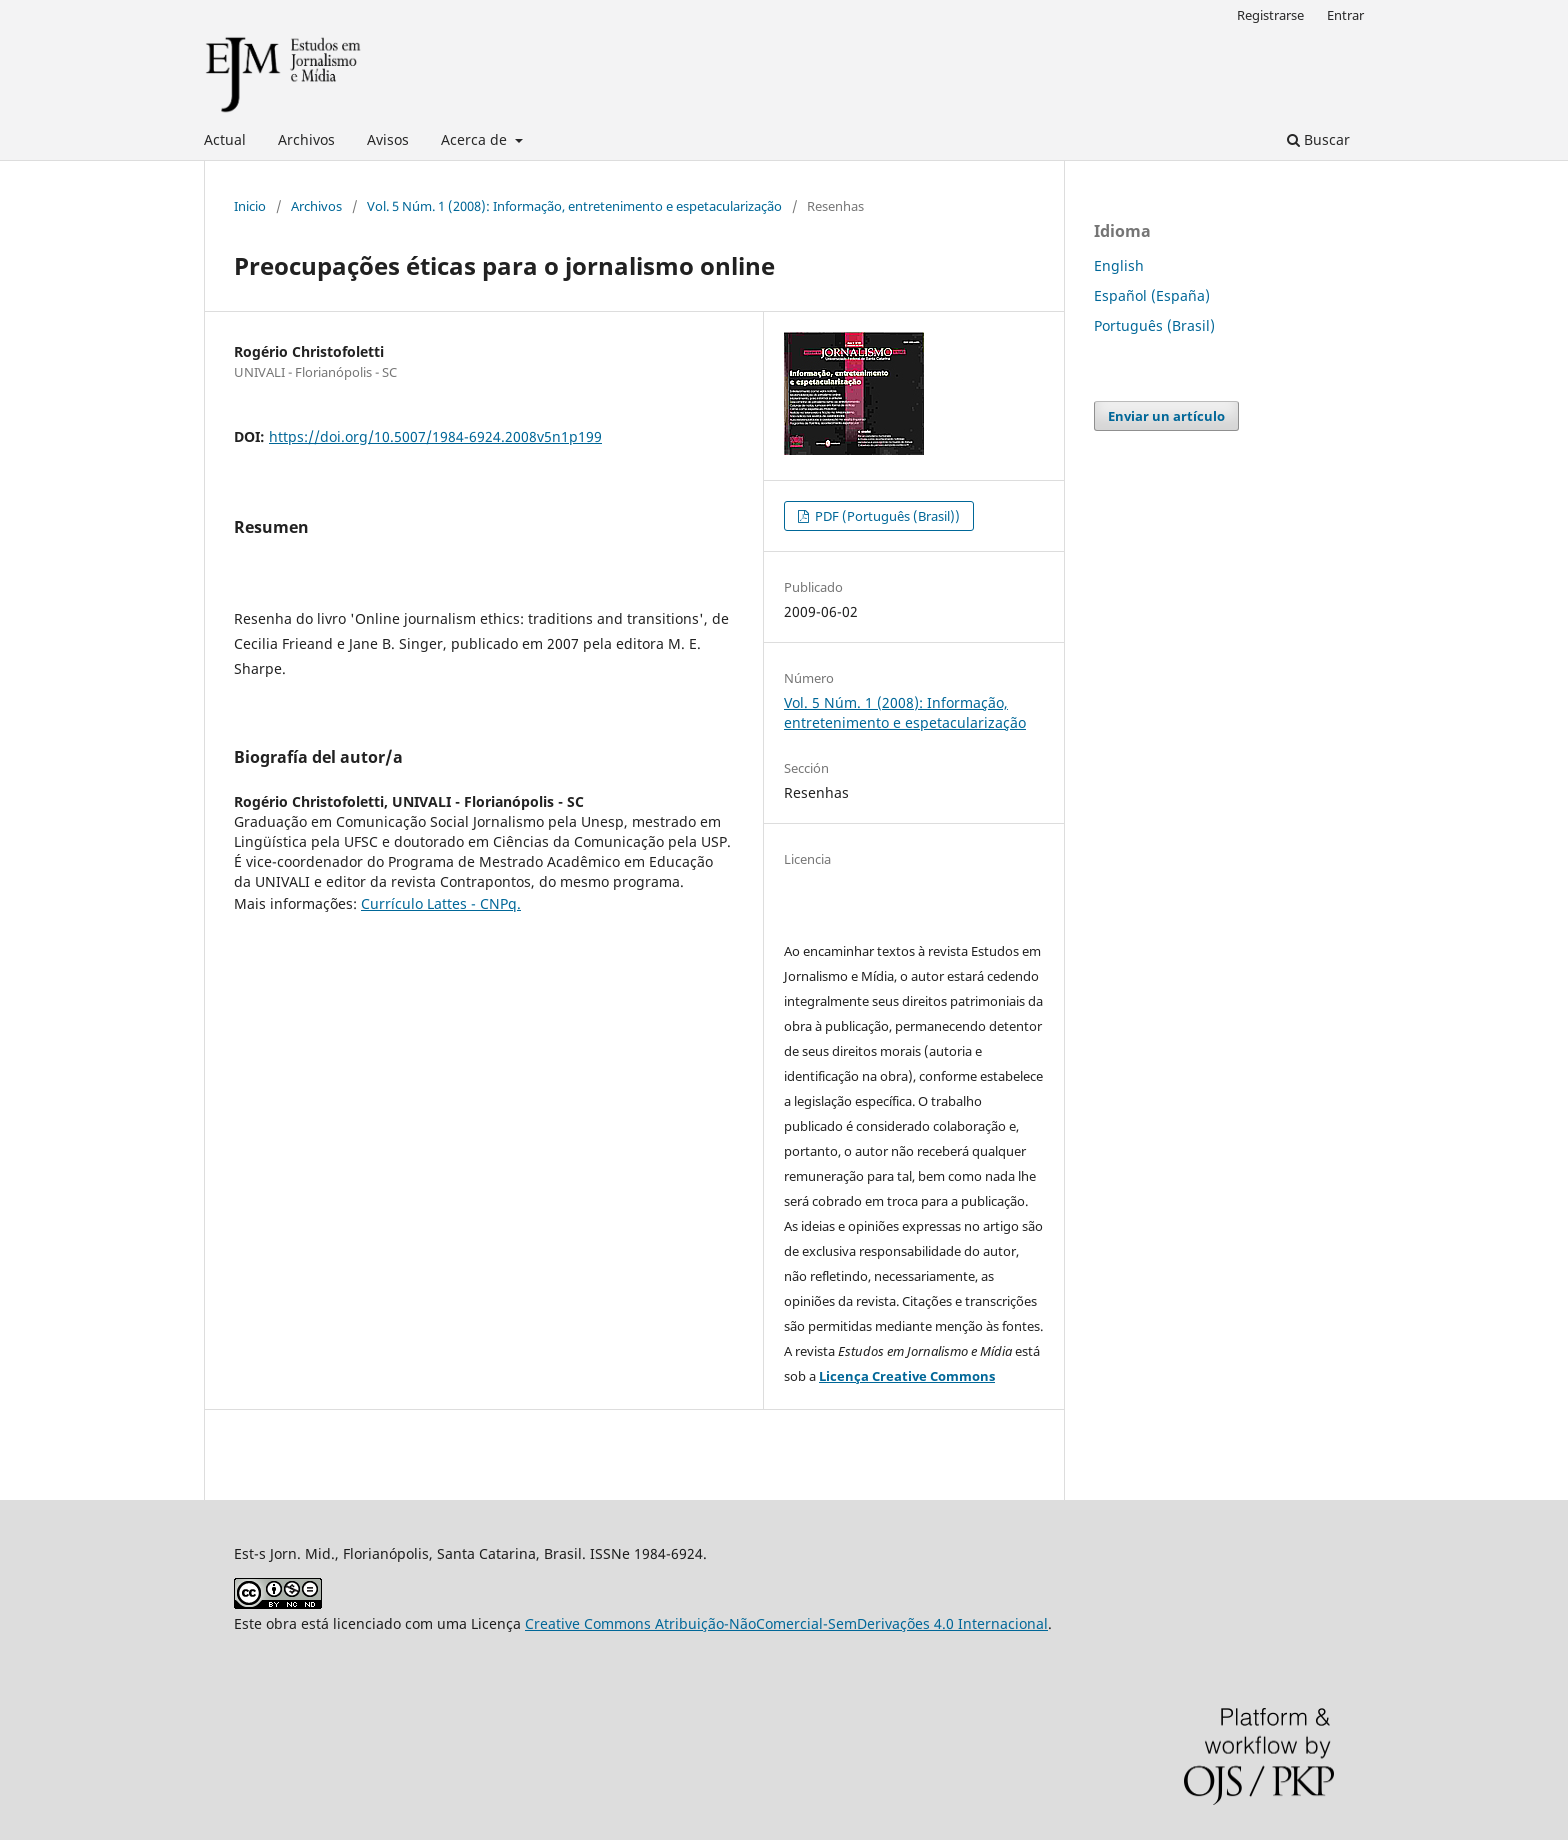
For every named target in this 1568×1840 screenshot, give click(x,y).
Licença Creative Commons (907, 1376)
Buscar (1318, 139)
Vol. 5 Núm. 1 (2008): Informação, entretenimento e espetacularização (574, 206)
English (1119, 265)
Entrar (1345, 15)
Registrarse (1270, 15)
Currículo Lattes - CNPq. (441, 903)
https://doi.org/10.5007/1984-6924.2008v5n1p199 (435, 436)
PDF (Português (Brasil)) (886, 516)
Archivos (306, 139)
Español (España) (1152, 295)
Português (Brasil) (1154, 325)
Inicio (250, 206)
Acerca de (476, 139)
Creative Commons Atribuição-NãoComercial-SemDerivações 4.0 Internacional (786, 1623)
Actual (225, 139)
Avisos (388, 139)
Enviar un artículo (1166, 416)
